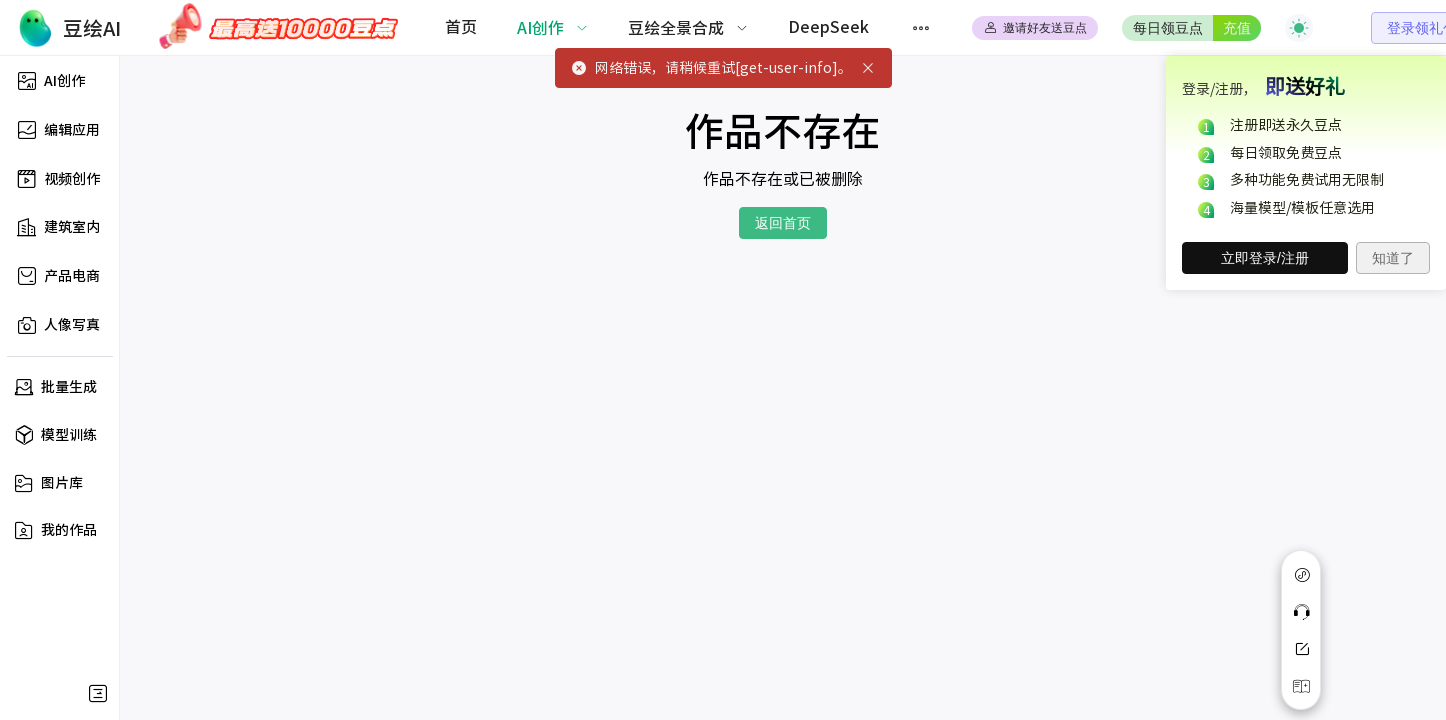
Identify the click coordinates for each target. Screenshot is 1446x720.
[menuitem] (461, 28)
